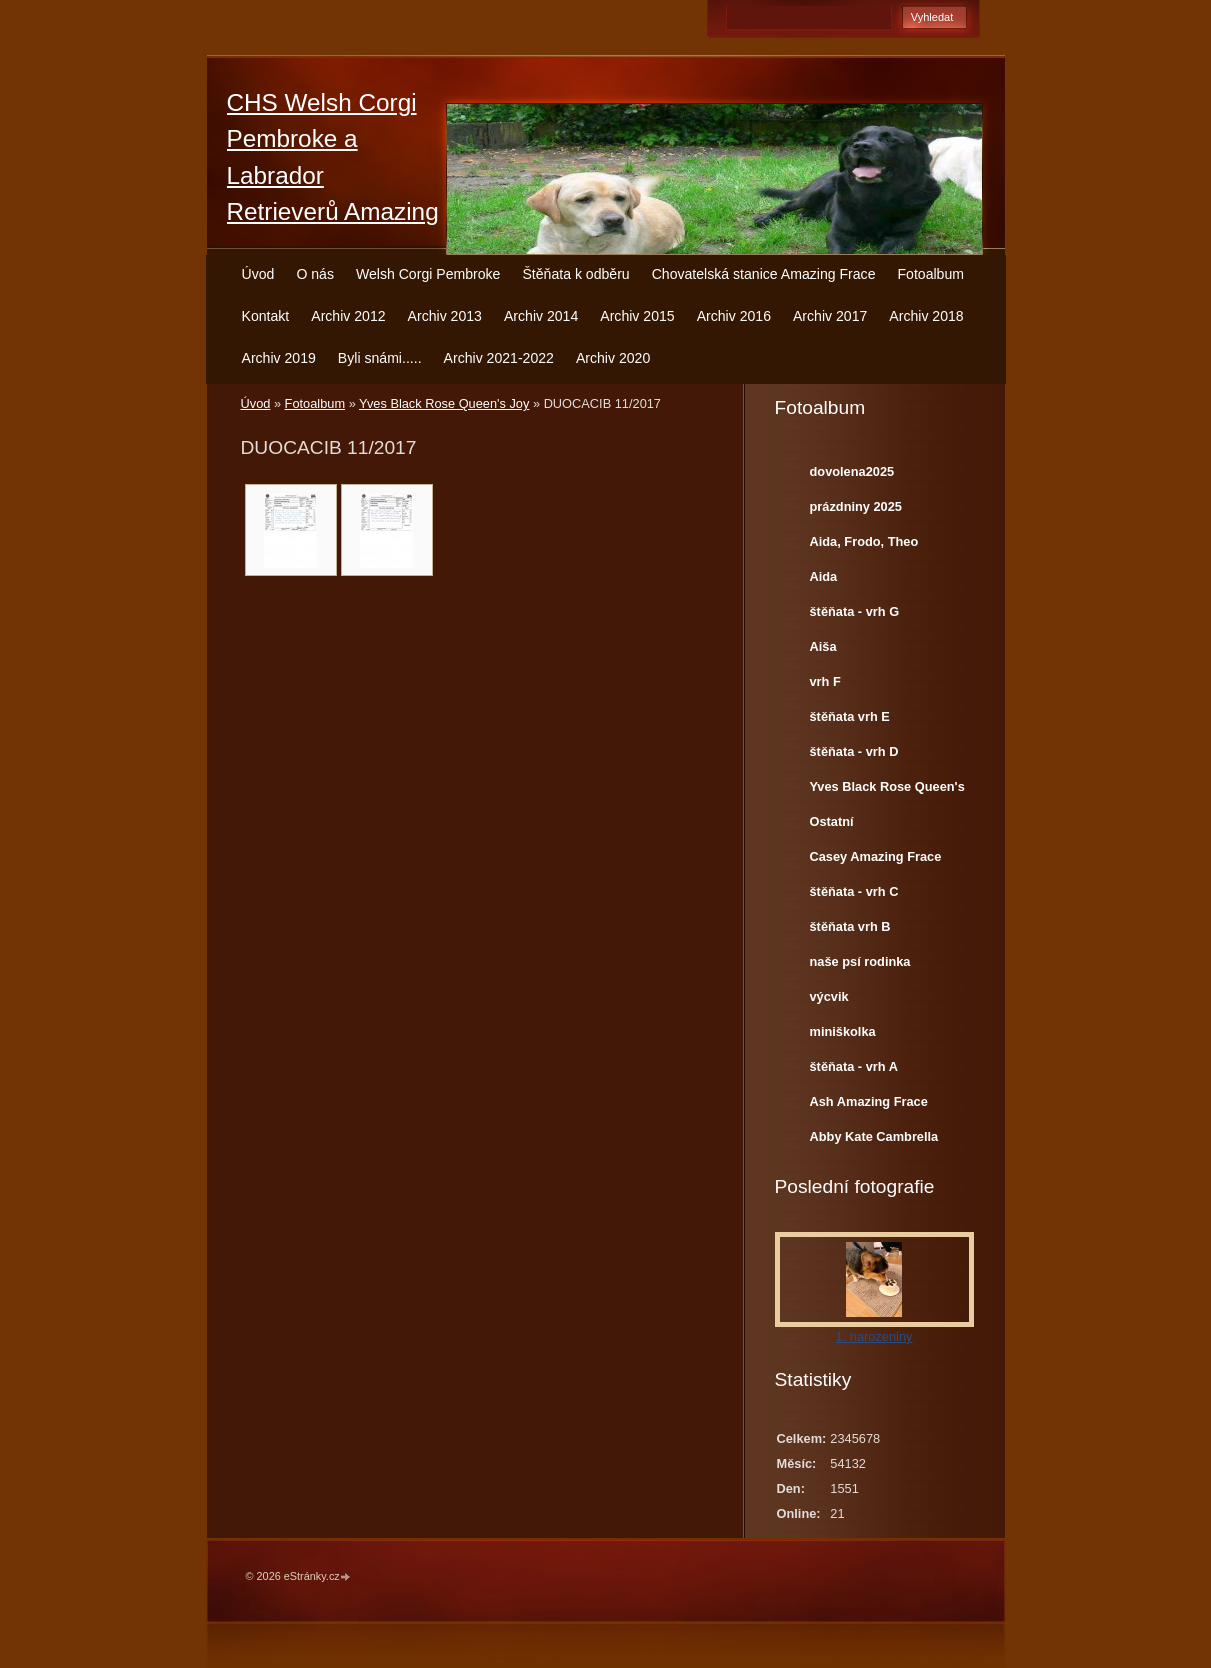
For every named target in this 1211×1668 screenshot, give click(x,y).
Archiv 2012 (348, 316)
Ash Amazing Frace (869, 1101)
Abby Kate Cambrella (874, 1136)
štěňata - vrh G (855, 611)
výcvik (829, 996)
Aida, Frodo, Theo (864, 541)
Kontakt (266, 316)
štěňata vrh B (850, 926)
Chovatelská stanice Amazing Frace (764, 274)
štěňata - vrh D (854, 751)
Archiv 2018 (926, 316)
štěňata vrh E (850, 716)
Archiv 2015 (637, 316)
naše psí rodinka (860, 961)
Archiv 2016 (734, 316)
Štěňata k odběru (575, 274)
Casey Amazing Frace (876, 856)
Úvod (258, 274)
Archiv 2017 (830, 316)
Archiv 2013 (445, 316)
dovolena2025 (852, 471)
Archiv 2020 (613, 358)
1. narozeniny (874, 1336)
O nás (315, 274)
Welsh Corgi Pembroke (428, 274)
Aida (824, 576)
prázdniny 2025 (856, 506)
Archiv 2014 (541, 316)
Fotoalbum (930, 274)
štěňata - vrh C (854, 891)
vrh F (825, 681)
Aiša (823, 646)
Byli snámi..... (380, 358)
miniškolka (843, 1031)
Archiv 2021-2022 (499, 358)
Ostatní (832, 821)
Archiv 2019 (279, 358)
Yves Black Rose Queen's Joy (444, 403)
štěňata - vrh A (854, 1066)
